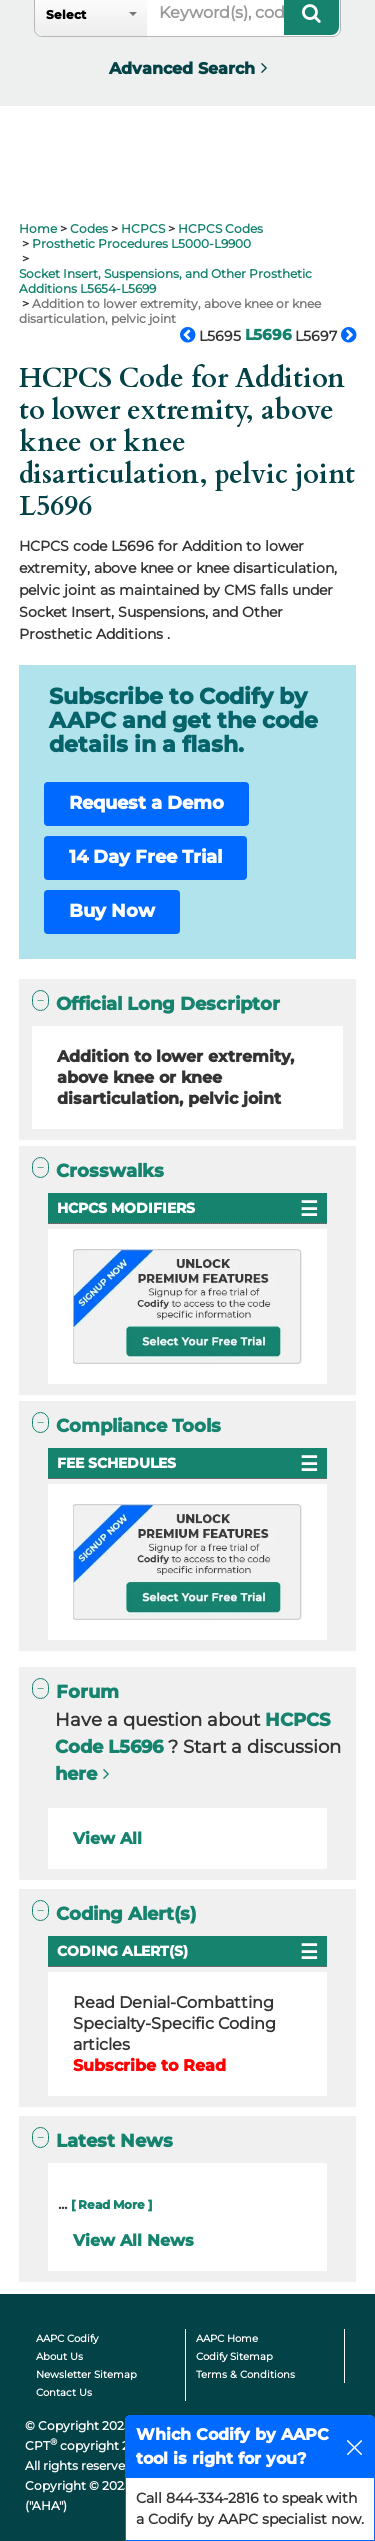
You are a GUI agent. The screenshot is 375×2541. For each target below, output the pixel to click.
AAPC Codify (67, 2338)
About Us (59, 2356)
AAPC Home (227, 2338)
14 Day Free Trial (145, 857)
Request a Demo (146, 803)
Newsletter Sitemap (86, 2374)
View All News (133, 2240)
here (76, 1774)
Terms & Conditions (245, 2374)
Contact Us (64, 2392)
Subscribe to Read (149, 2065)
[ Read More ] (111, 2204)
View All (107, 1838)
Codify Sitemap (234, 2356)
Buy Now (112, 911)
